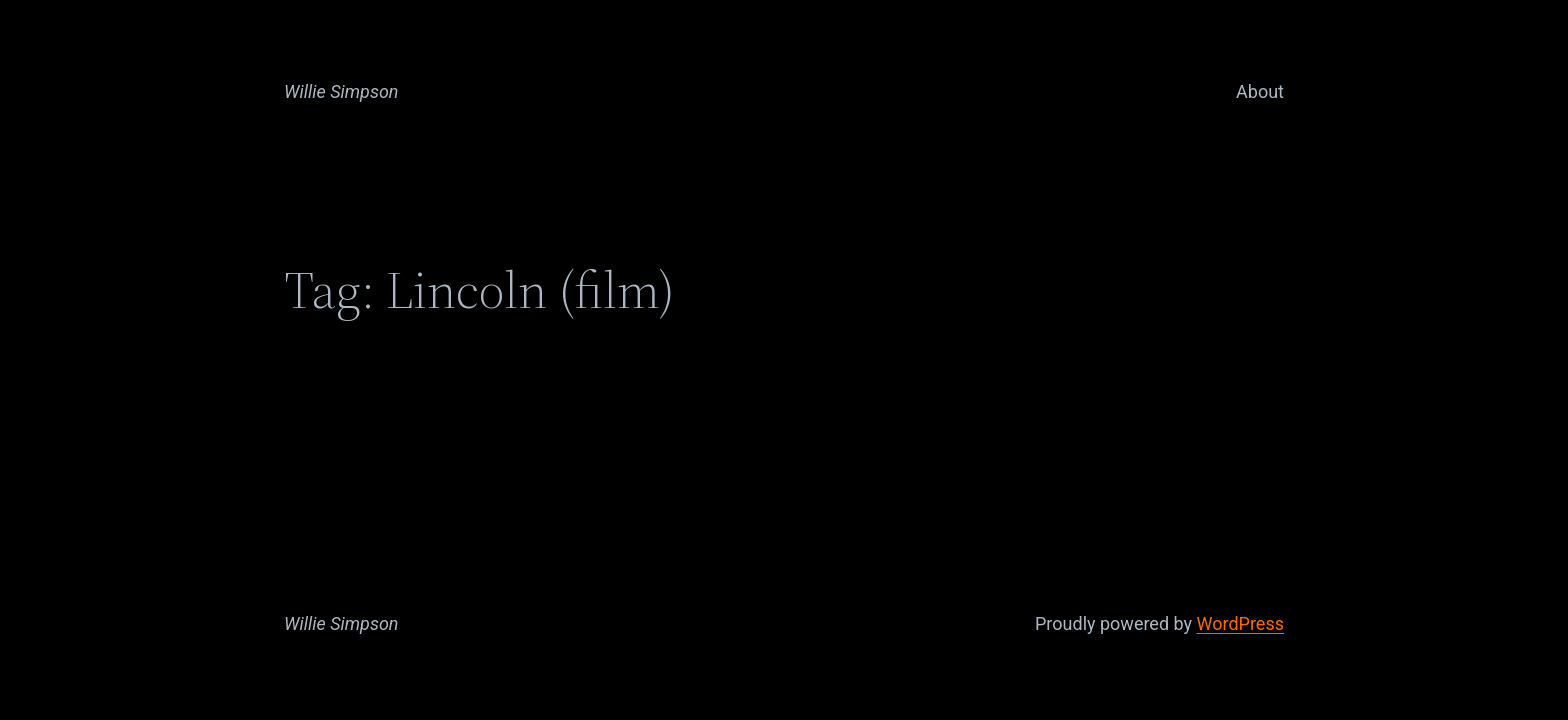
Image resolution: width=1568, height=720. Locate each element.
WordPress (1240, 623)
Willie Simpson (341, 91)
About (1260, 91)
